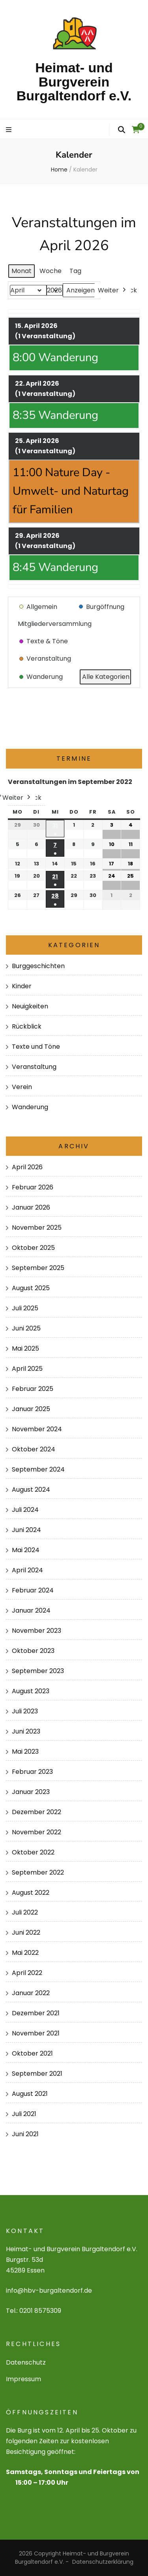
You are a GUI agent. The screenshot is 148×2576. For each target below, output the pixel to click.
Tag (75, 270)
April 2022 (27, 1972)
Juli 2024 (25, 1509)
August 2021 (30, 2093)
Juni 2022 (26, 1932)
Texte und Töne (36, 1046)
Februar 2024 (33, 1590)
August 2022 (30, 1892)
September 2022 (38, 1872)
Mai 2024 (25, 1550)
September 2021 (37, 2073)
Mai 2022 (25, 1952)
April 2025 (27, 1368)
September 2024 (38, 1469)
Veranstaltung (34, 1066)
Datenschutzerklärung (102, 2562)
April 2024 (27, 1570)
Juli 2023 (25, 1711)
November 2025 (37, 1227)
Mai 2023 (25, 1751)
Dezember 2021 (36, 2013)
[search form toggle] (121, 130)
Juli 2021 (24, 2113)
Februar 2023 (32, 1771)
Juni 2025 (26, 1328)
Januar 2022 (31, 1992)
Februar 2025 (32, 1388)
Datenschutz (26, 2362)
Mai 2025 (25, 1348)
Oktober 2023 (33, 1650)
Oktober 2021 (32, 2053)
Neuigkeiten (30, 1006)
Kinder (22, 986)
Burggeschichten (38, 965)
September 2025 (38, 1267)
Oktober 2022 (33, 1852)
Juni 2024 (26, 1529)
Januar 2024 (31, 1610)
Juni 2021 (25, 2134)
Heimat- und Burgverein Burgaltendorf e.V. (74, 81)
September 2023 (38, 1670)
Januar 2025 (31, 1408)
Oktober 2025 (33, 1247)
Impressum (23, 2379)
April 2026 (27, 1167)
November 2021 (36, 2033)
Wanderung (30, 1107)
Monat (21, 270)
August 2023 (30, 1691)
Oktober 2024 (33, 1449)
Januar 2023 (31, 1791)
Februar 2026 (32, 1187)
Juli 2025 (25, 1308)
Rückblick (26, 1026)
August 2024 (31, 1489)
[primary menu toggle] (9, 130)
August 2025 (31, 1288)
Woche (50, 270)
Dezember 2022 (36, 1812)
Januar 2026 (31, 1207)
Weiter (112, 290)
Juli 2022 (25, 1912)
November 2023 (36, 1630)
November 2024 (37, 1429)
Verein (22, 1086)
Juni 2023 (26, 1731)
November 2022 (36, 1832)
